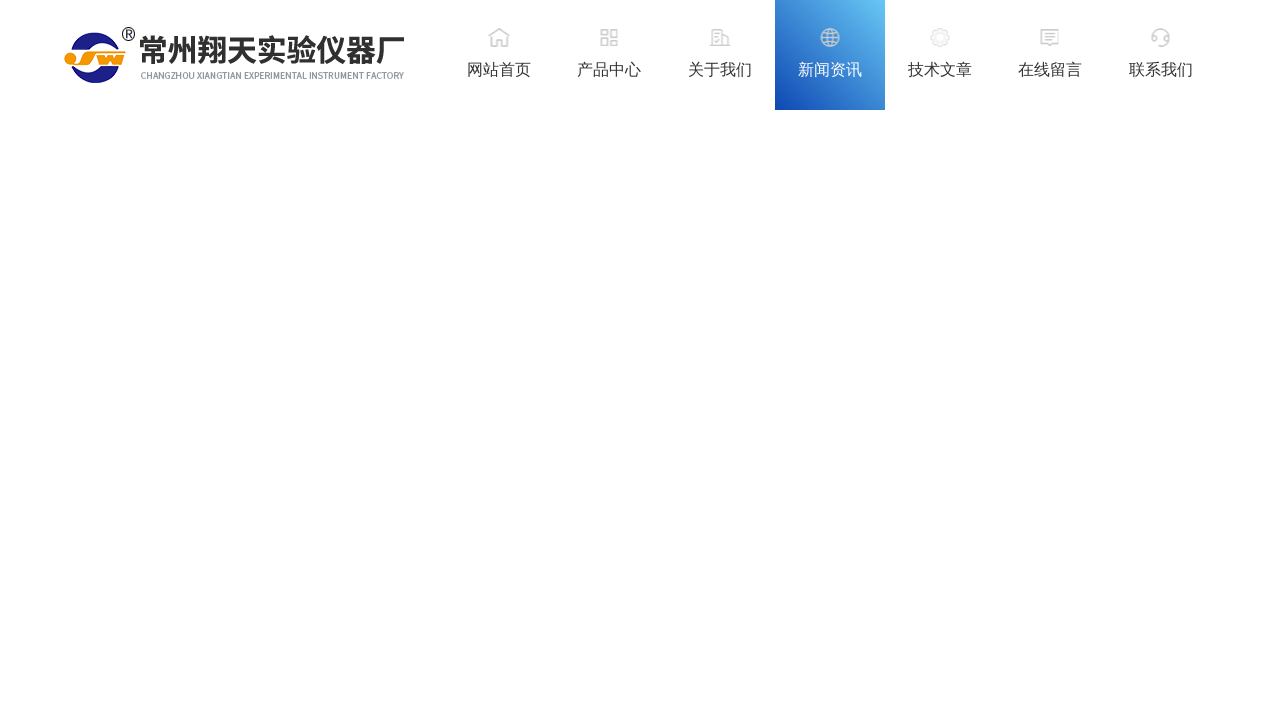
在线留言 (1050, 69)
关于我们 (720, 69)
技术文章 (940, 69)
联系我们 (1161, 69)
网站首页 (499, 69)
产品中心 (609, 69)
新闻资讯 (830, 69)
